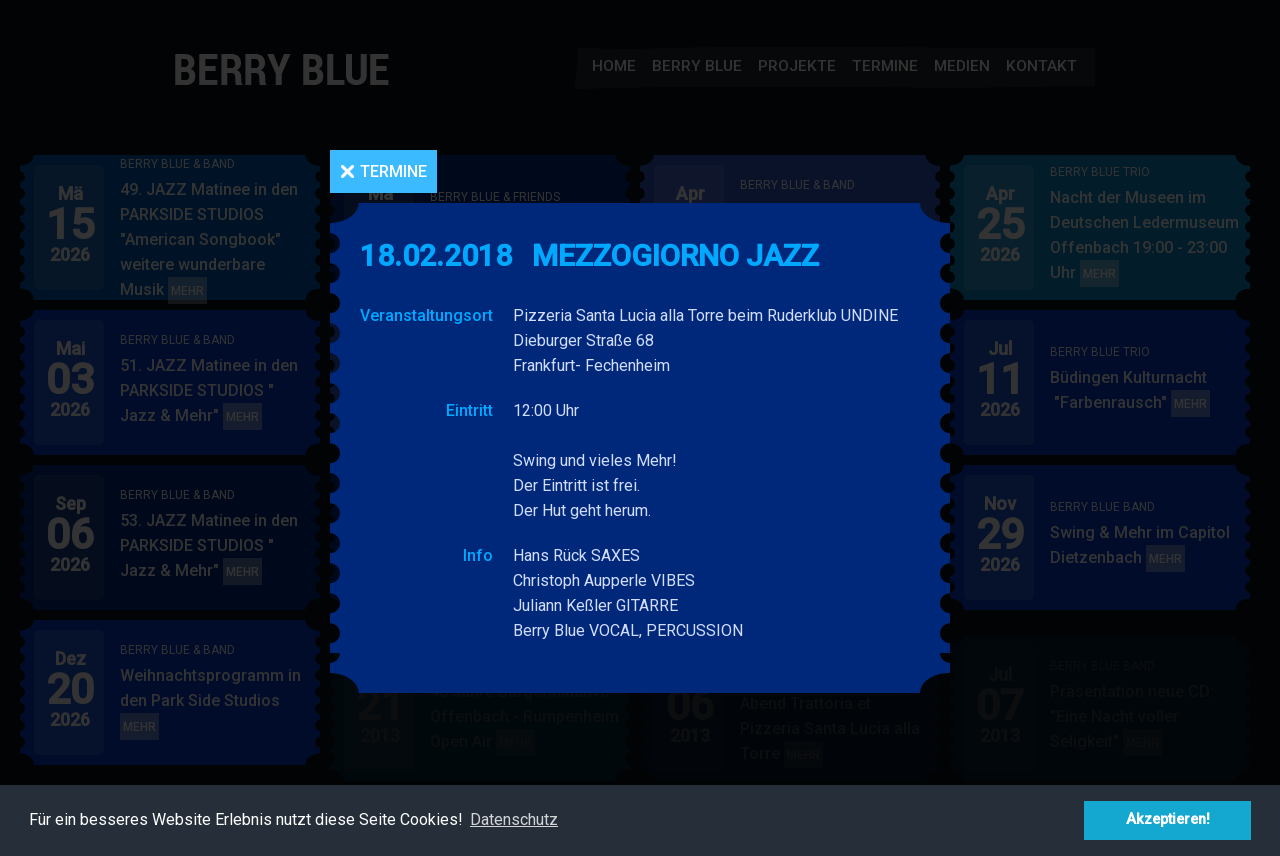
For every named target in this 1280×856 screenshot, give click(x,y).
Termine (393, 171)
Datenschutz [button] (514, 819)
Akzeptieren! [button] (1168, 819)
